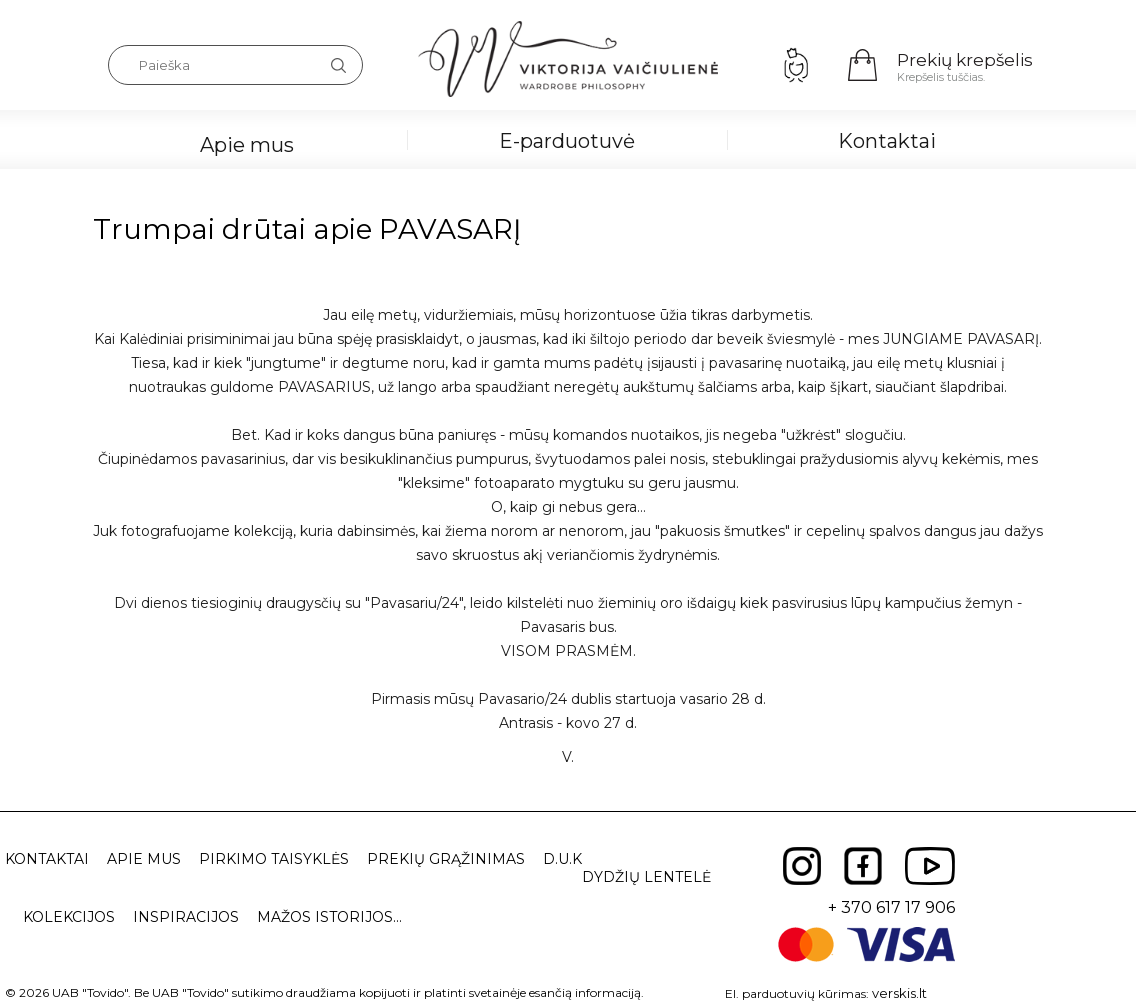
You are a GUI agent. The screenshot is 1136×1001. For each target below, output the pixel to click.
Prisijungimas (796, 65)
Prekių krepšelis (965, 60)
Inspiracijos (186, 917)
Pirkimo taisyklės (274, 859)
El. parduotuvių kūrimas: (797, 993)
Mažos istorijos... (329, 917)
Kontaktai (887, 141)
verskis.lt (899, 993)
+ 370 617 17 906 (891, 907)
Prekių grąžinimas (446, 859)
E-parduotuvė (567, 141)
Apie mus (247, 145)
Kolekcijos (69, 917)
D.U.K (562, 859)
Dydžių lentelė (646, 877)
